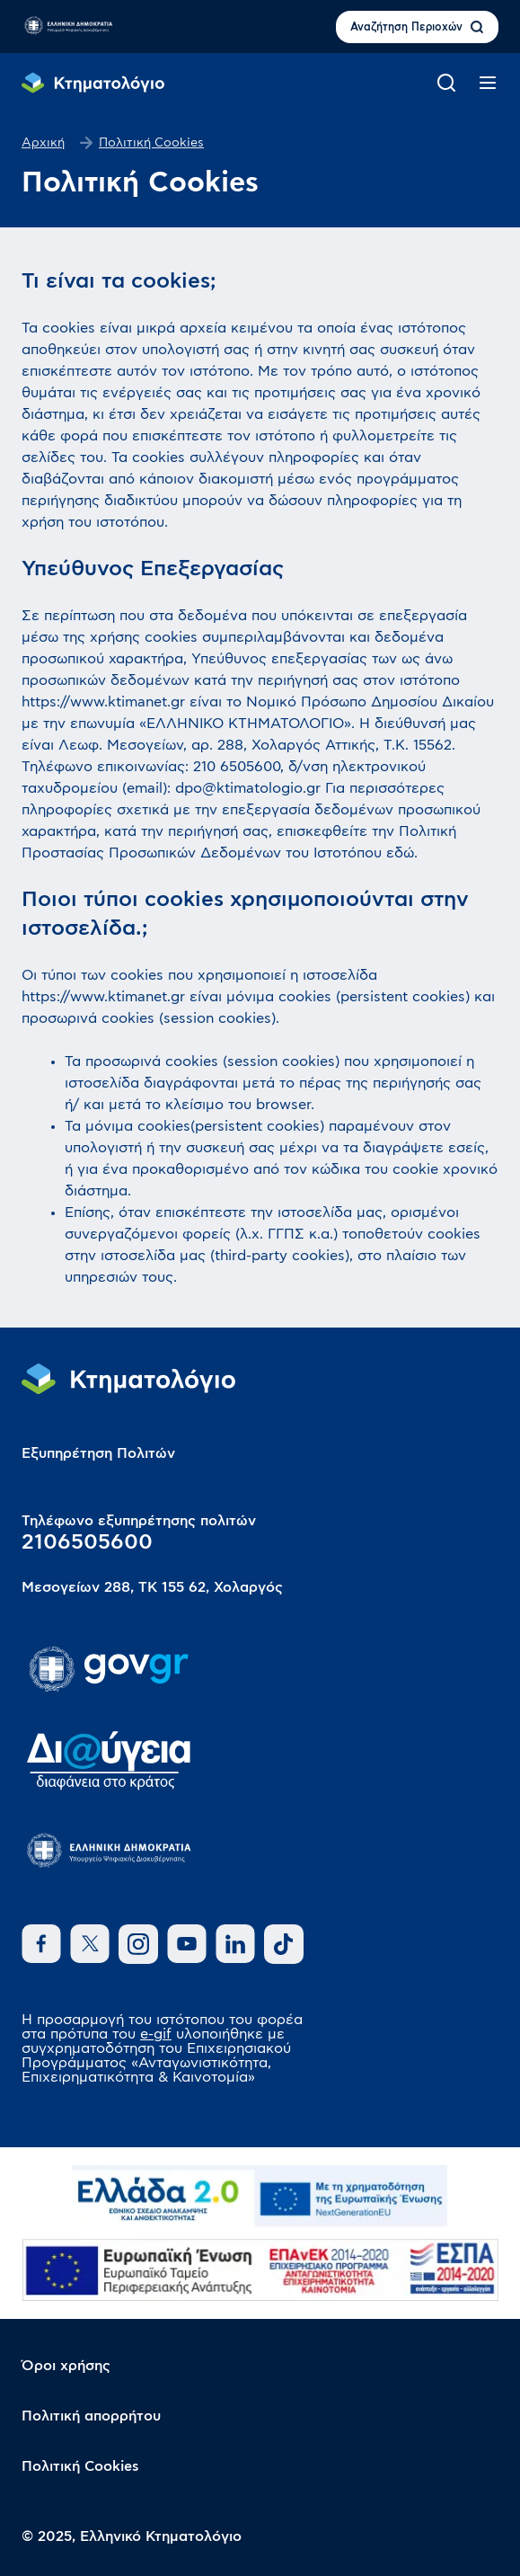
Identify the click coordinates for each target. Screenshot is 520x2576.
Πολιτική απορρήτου (91, 2416)
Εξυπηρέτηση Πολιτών (98, 1453)
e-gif (156, 2034)
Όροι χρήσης (66, 2365)
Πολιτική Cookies (80, 2466)
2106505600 (87, 1542)
